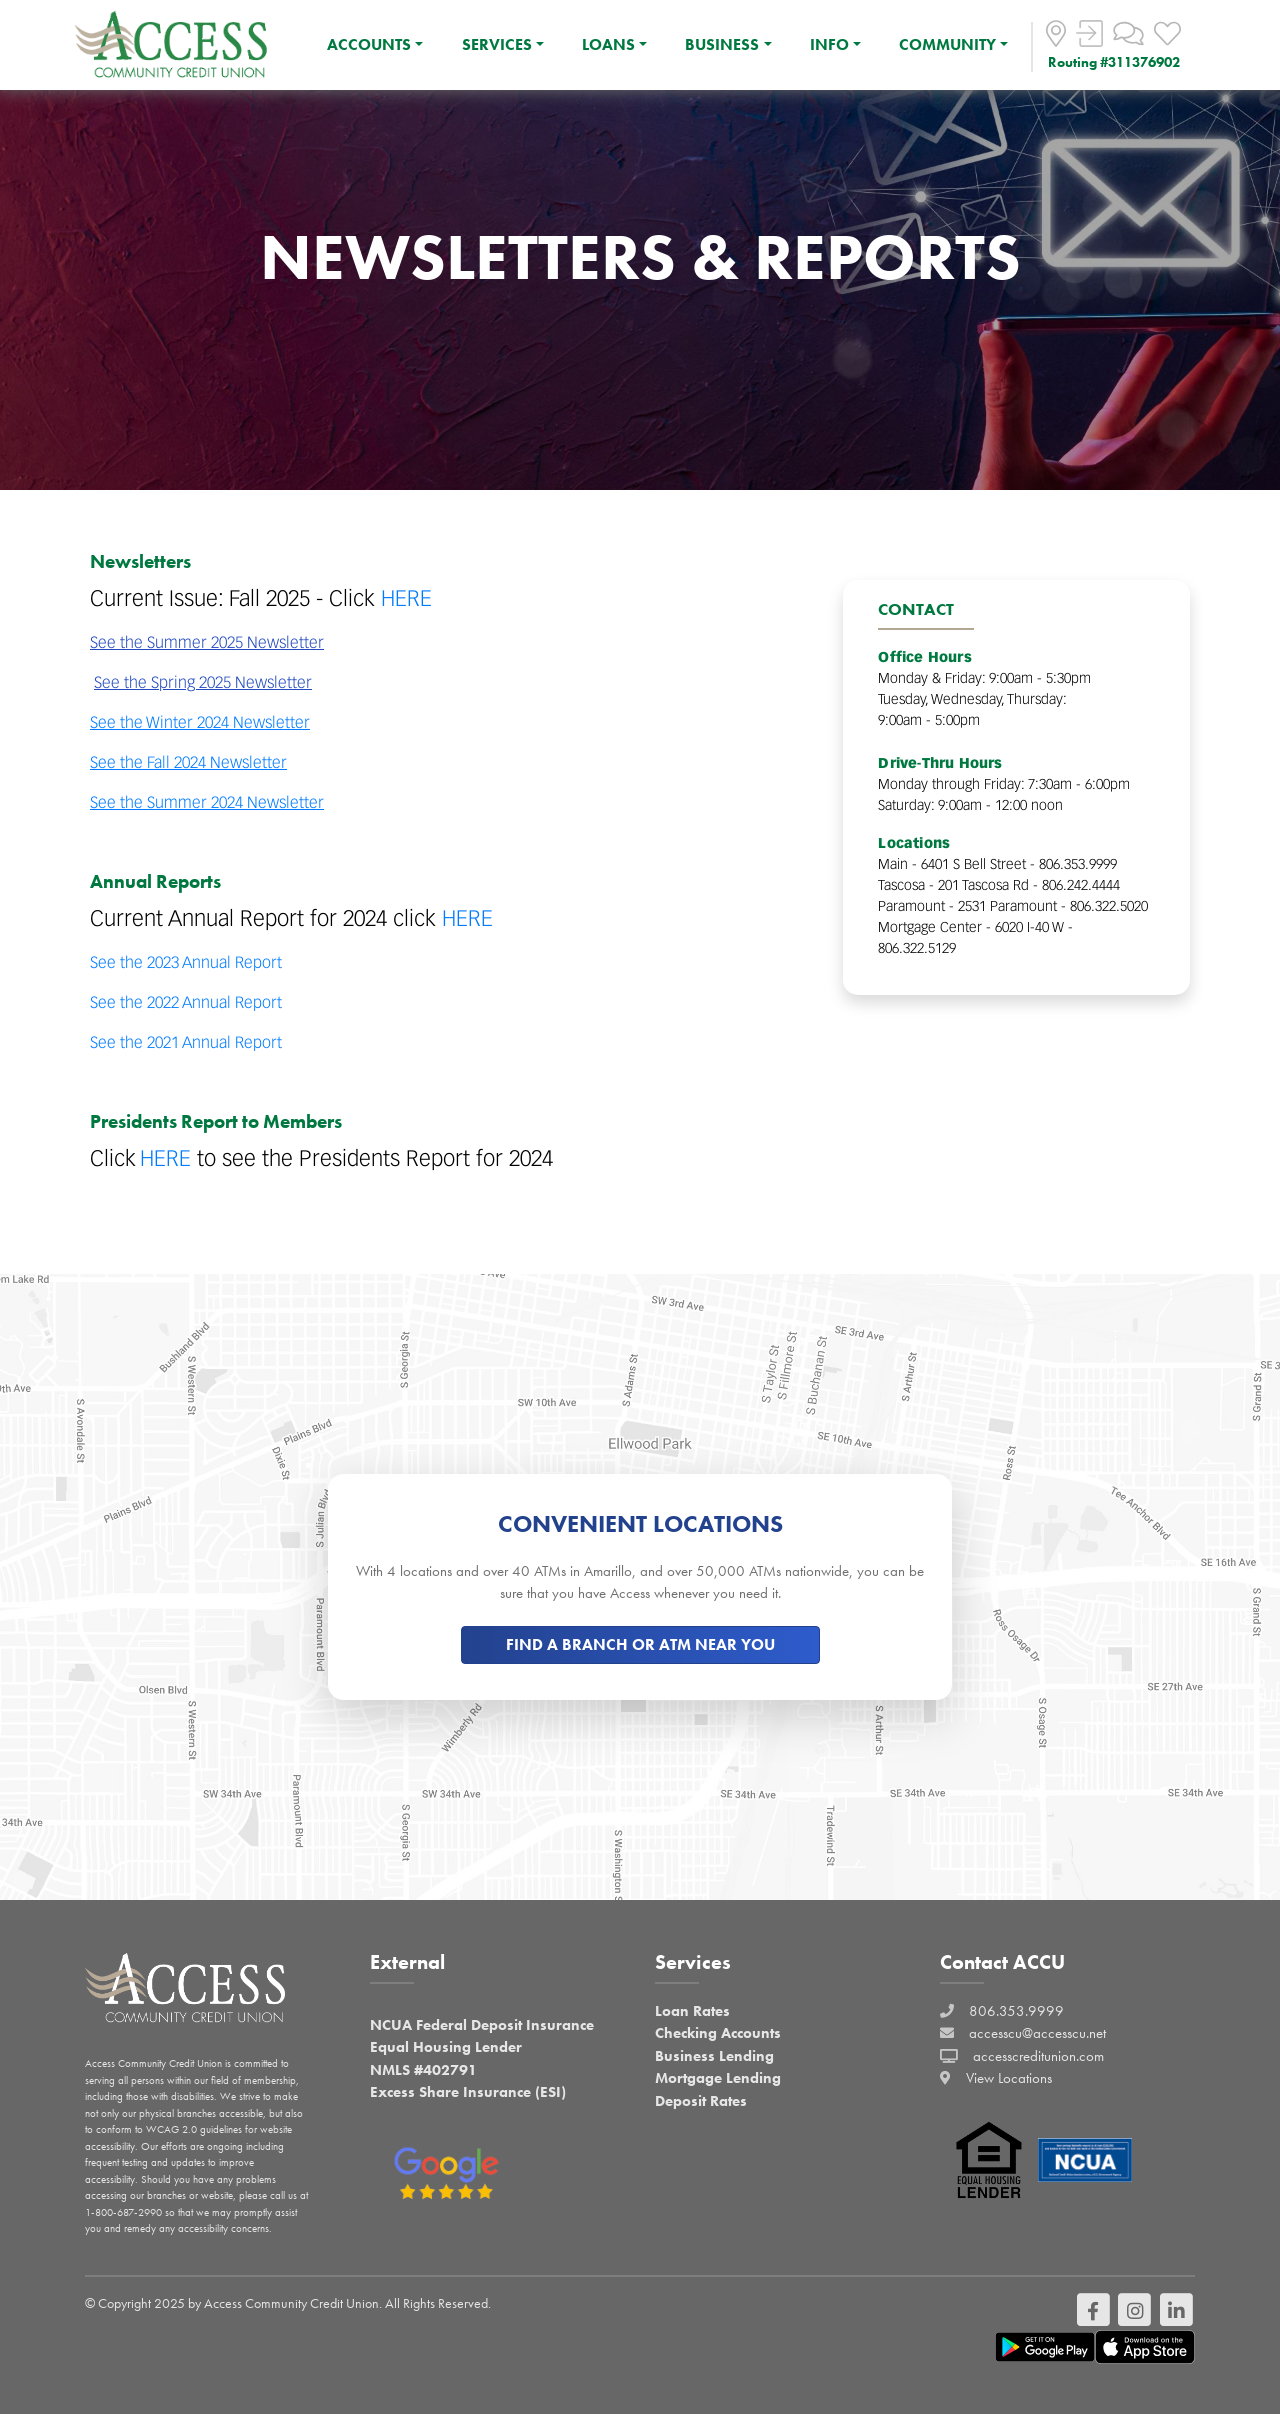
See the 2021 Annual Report (186, 1042)
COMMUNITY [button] (947, 44)
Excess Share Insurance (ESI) (468, 2092)
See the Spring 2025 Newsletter (203, 682)
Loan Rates (692, 2011)
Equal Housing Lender (446, 2047)
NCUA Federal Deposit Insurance (482, 2025)
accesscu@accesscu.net (1037, 2033)
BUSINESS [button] (722, 44)
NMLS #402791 (423, 2070)
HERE (406, 597)
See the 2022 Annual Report (186, 1002)
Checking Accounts (718, 2033)
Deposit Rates (701, 2101)
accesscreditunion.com (1038, 2056)
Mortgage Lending (718, 2078)
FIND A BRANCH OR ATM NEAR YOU (640, 1644)
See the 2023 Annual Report (186, 962)
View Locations (1009, 2078)
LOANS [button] (608, 44)
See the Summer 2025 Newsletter (207, 642)
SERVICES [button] (497, 44)
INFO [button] (829, 44)
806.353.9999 (1016, 2011)
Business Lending (714, 2056)
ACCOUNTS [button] (369, 44)
